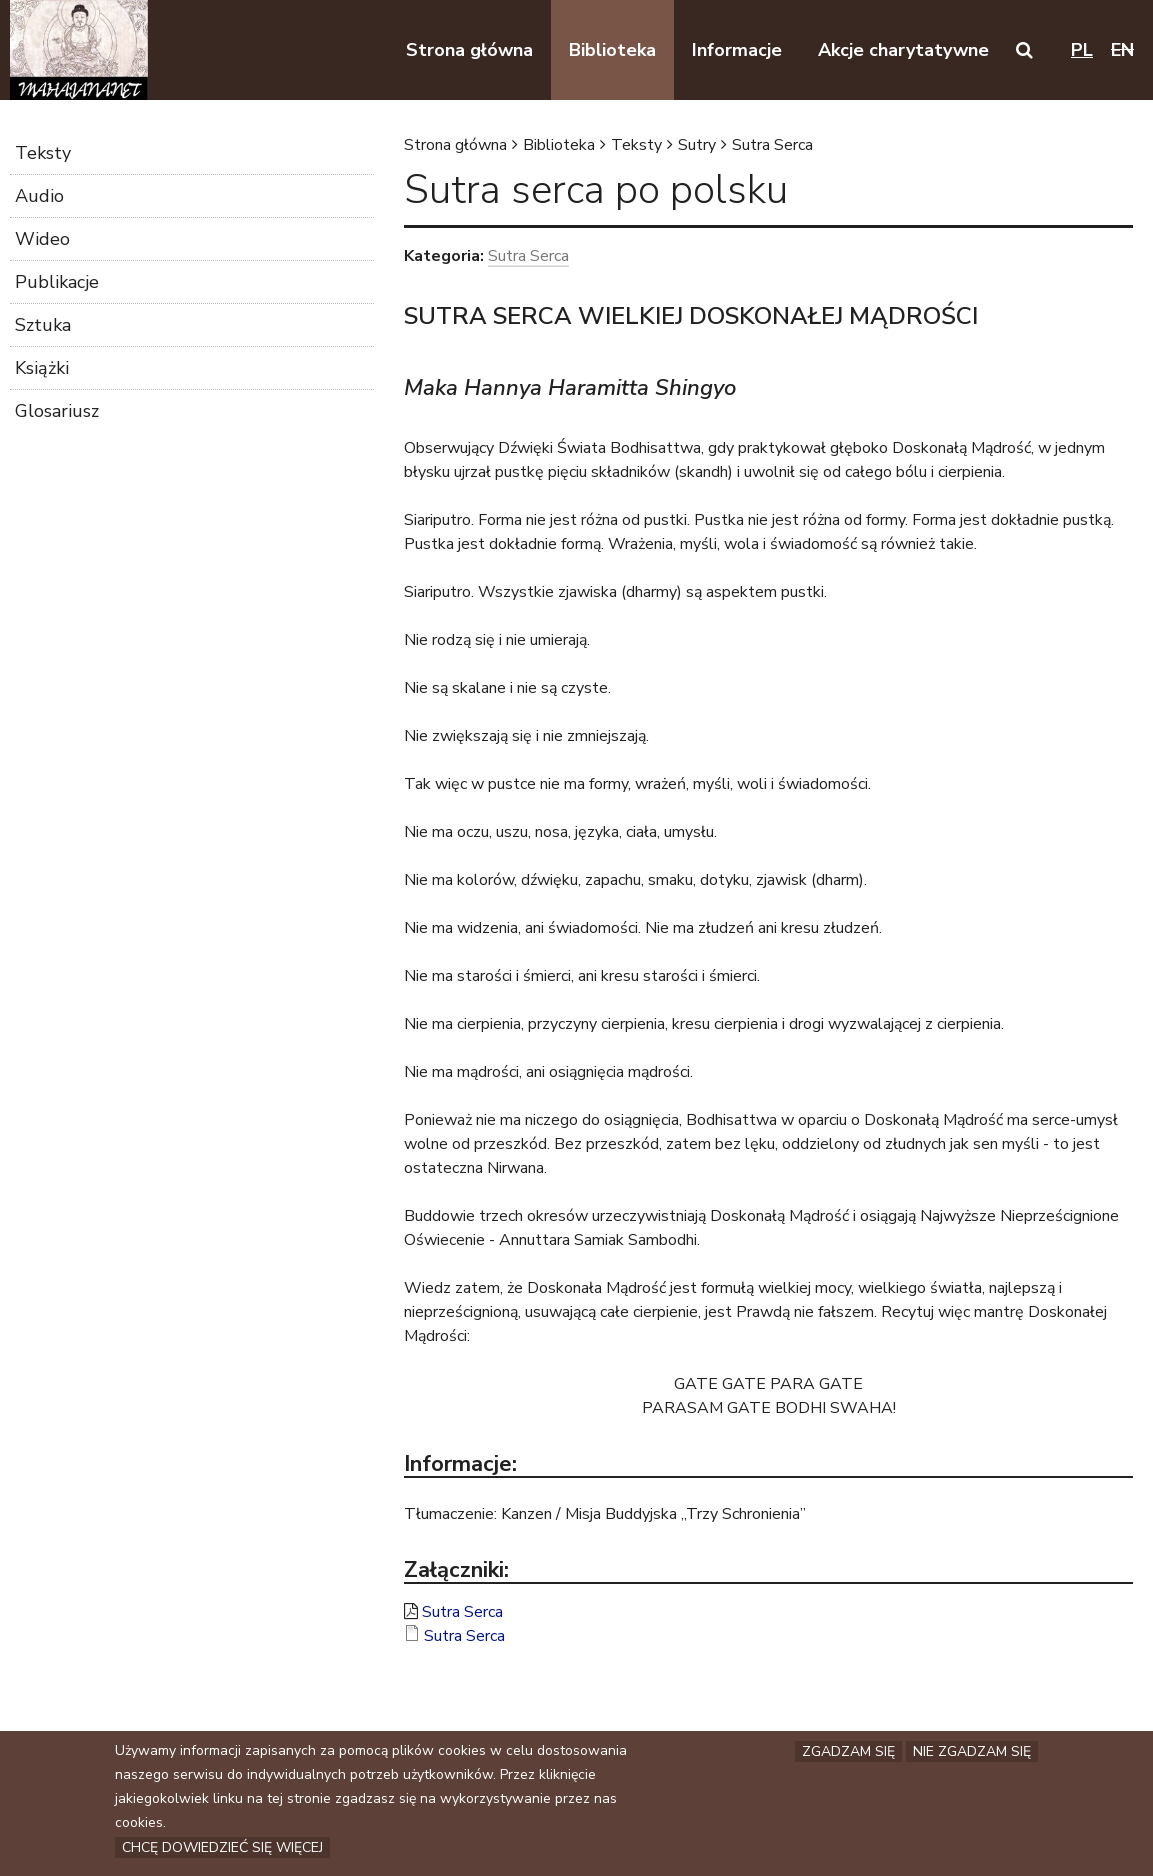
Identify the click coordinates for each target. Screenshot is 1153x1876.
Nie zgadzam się (972, 1753)
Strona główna (455, 145)
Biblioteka (559, 145)
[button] (1024, 50)
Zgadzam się (848, 1753)
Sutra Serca (772, 145)
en (1122, 50)
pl (1082, 50)
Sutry (697, 145)
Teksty (636, 145)
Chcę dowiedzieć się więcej (222, 1849)
